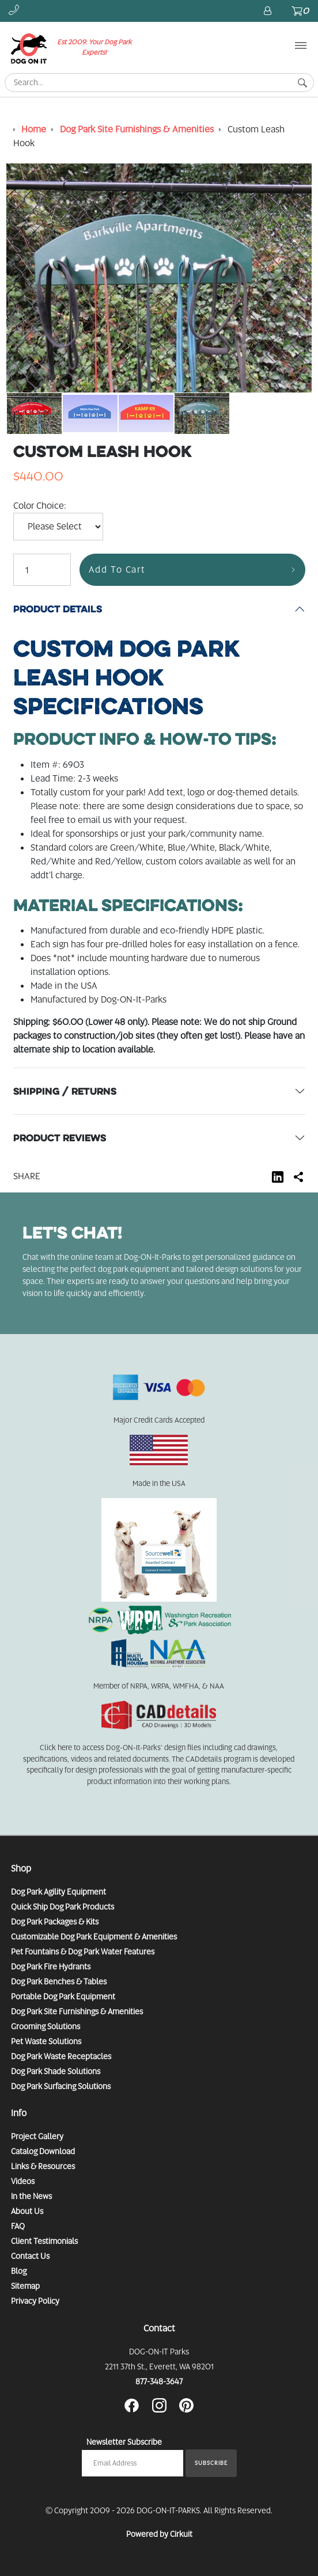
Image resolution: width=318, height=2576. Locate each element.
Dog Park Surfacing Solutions (61, 2086)
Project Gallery (37, 2136)
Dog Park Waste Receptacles (61, 2056)
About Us (27, 2211)
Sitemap (25, 2286)
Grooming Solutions (45, 2026)
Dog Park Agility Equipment (58, 1892)
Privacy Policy (35, 2301)
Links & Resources (43, 2166)
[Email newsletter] (132, 2463)
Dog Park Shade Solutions (55, 2071)
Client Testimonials (44, 2241)
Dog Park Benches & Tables (59, 1981)
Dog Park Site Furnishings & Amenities (77, 2011)
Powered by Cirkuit (159, 2534)
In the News (31, 2196)
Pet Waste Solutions (46, 2041)
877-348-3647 (159, 2381)
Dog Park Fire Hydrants (50, 1966)
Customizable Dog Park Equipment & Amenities (94, 1936)
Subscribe (211, 2463)
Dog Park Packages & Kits (55, 1921)
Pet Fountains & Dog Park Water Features (82, 1951)
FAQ (18, 2226)
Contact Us (30, 2256)
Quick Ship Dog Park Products (62, 1906)
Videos (23, 2181)
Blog (18, 2271)
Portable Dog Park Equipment (63, 1996)
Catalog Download (43, 2151)
